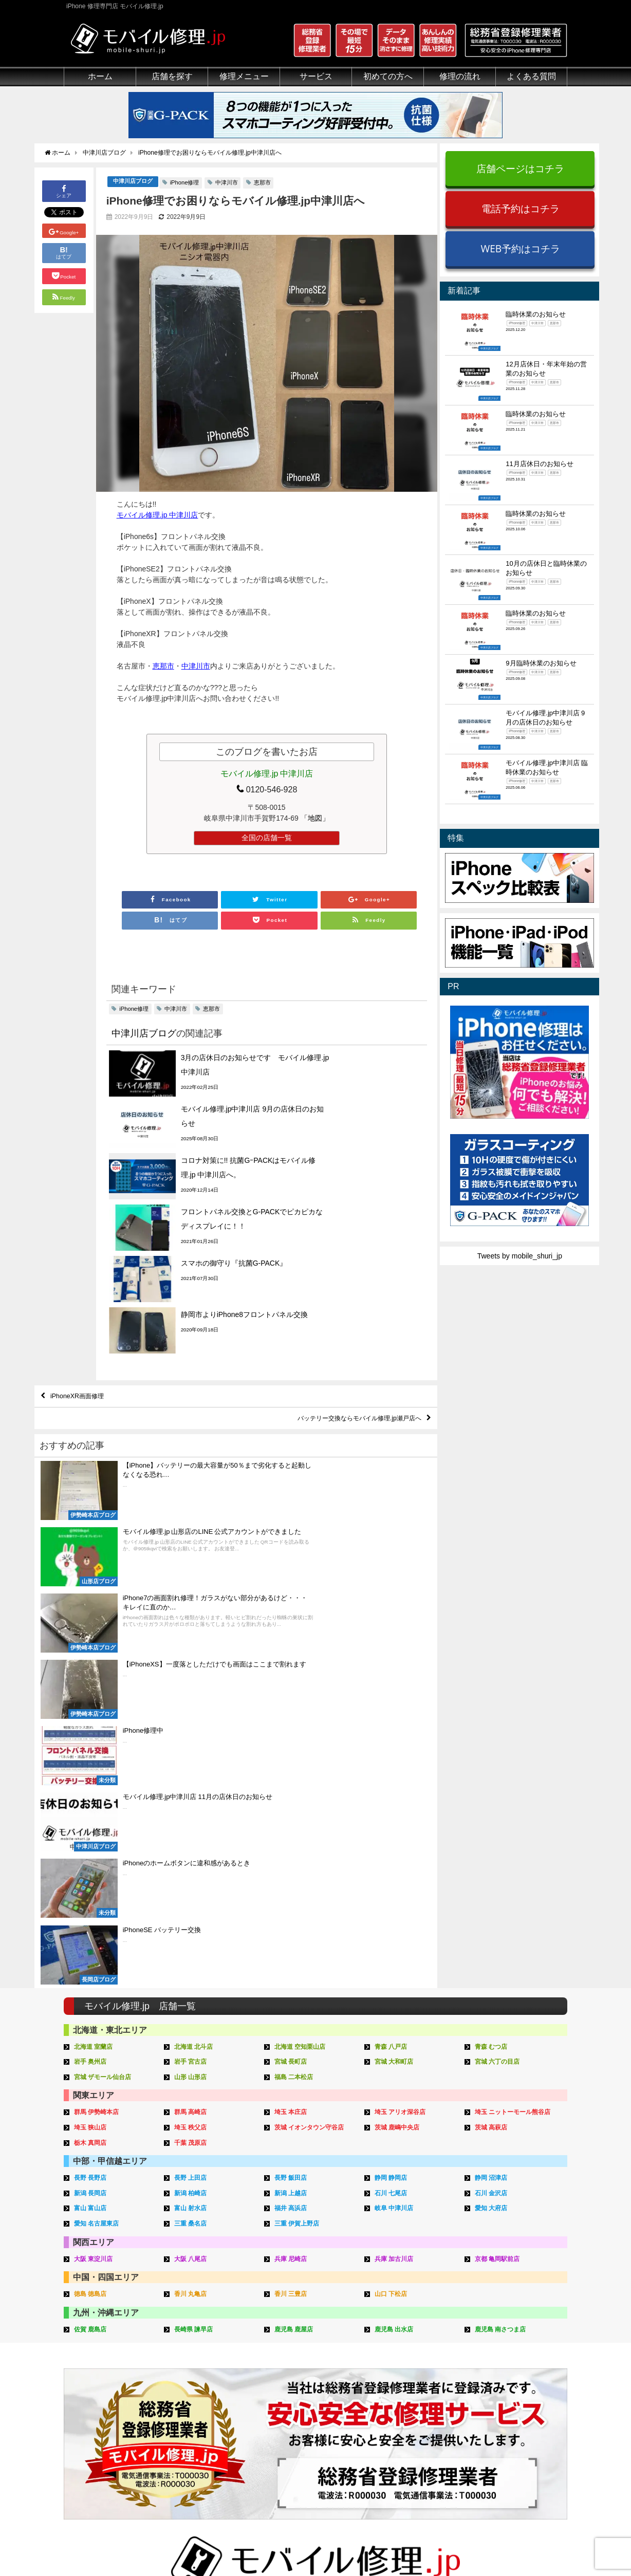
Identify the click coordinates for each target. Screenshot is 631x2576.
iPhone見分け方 (512, 2378)
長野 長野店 (91, 1777)
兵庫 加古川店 (396, 1855)
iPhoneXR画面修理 (82, 1267)
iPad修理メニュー (198, 2354)
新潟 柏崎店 (192, 1791)
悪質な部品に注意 (92, 2389)
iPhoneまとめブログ (519, 2413)
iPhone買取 (293, 2354)
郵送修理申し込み (409, 2401)
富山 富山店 (91, 1806)
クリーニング (85, 2366)
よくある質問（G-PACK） (423, 2460)
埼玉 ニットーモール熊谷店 (516, 1712)
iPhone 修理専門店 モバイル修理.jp (193, 2545)
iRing (283, 2377)
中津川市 (226, 183)
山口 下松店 (392, 1890)
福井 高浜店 (292, 1806)
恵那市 (262, 183)
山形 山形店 (192, 1678)
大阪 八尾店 (192, 1855)
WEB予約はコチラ (520, 248)
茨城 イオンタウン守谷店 (312, 1727)
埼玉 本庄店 (292, 1712)
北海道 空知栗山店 (302, 1648)
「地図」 (315, 818)
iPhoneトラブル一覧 (519, 2354)
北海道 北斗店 (195, 1648)
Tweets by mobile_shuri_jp (519, 1255)
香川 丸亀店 (192, 1890)
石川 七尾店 (392, 1791)
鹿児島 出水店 (396, 1925)
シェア (63, 190)
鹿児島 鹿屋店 (295, 1925)
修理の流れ (459, 76)
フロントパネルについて (103, 2413)
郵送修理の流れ (406, 2354)
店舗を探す (172, 76)
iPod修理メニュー (198, 2366)
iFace (284, 2366)
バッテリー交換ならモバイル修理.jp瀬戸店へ (348, 1291)
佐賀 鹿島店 (91, 1925)
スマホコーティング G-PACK (322, 2342)
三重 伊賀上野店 (298, 1821)
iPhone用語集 (509, 2342)
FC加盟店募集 (509, 2448)
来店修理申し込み (409, 2389)
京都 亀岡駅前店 (499, 1855)
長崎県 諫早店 (195, 1925)
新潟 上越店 (292, 1791)
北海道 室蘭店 (95, 1648)
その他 (497, 2330)
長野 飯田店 (292, 1777)
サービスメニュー (304, 2330)
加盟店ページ (540, 2544)
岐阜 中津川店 (396, 1806)
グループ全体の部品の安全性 (110, 2401)
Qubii (283, 2387)
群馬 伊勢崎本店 (98, 1712)
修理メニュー (244, 76)
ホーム (100, 76)
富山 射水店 (192, 1806)
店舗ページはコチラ (520, 168)
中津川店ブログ (133, 182)
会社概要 (356, 2544)
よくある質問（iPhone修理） (428, 2425)
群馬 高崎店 (192, 1712)
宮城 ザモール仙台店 (105, 1678)
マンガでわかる (89, 2378)
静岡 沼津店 (492, 1777)
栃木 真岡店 (91, 1742)
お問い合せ (399, 2378)
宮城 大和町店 (396, 1663)
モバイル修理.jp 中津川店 (157, 515)
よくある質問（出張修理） (424, 2448)
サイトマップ (486, 2544)
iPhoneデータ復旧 (199, 2378)
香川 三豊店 (292, 1890)
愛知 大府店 (492, 1806)
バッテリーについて (96, 2446)
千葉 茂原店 (192, 1742)
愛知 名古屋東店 (98, 1821)
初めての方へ (388, 76)
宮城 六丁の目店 (499, 1663)
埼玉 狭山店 (91, 1727)
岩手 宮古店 (192, 1663)
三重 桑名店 (192, 1821)
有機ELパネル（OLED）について (114, 2429)
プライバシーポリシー (418, 2544)
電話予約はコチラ (520, 208)
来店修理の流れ (406, 2342)
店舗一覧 (501, 2437)
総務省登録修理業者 (96, 2354)
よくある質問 (531, 76)
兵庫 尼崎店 (292, 1855)
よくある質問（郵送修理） (424, 2437)
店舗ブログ (505, 2425)
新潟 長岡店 (91, 1791)
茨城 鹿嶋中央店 (399, 1727)
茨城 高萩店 (492, 1727)
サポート (395, 2330)
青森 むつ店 (492, 1648)
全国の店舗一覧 (267, 838)
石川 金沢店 (492, 1791)
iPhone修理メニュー (202, 2342)
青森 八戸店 (392, 1648)
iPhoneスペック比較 (519, 2401)
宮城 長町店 (292, 1663)
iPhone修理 (184, 183)
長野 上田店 (192, 1777)
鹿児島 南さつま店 (502, 1925)
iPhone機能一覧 (512, 2389)
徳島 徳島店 (91, 1890)
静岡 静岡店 (392, 1777)
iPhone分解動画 (512, 2366)
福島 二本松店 (295, 1678)
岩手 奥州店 (91, 1663)
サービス (316, 76)
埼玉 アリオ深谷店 (402, 1712)
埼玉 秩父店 (192, 1727)
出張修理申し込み (409, 2413)
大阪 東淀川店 (95, 1855)
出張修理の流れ (406, 2366)
